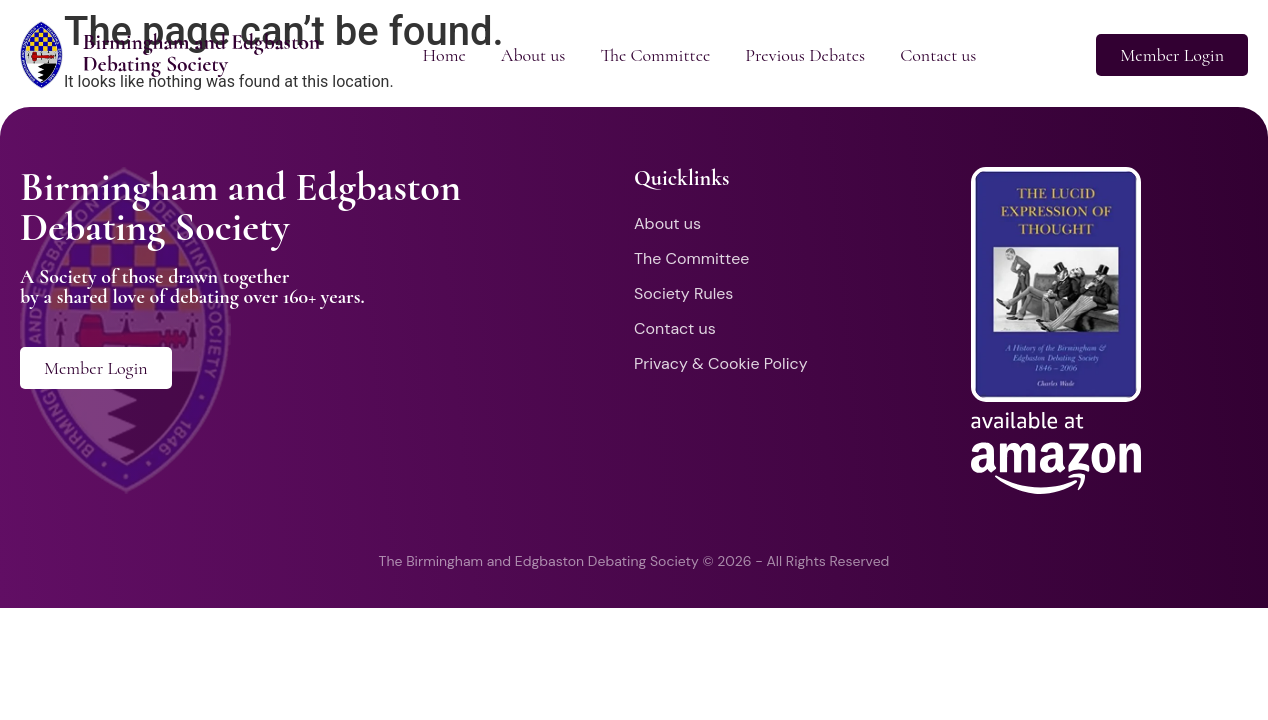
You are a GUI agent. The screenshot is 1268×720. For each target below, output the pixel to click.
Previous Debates (805, 55)
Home (443, 55)
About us (533, 55)
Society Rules (683, 293)
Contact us (938, 55)
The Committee (655, 55)
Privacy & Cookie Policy (721, 363)
